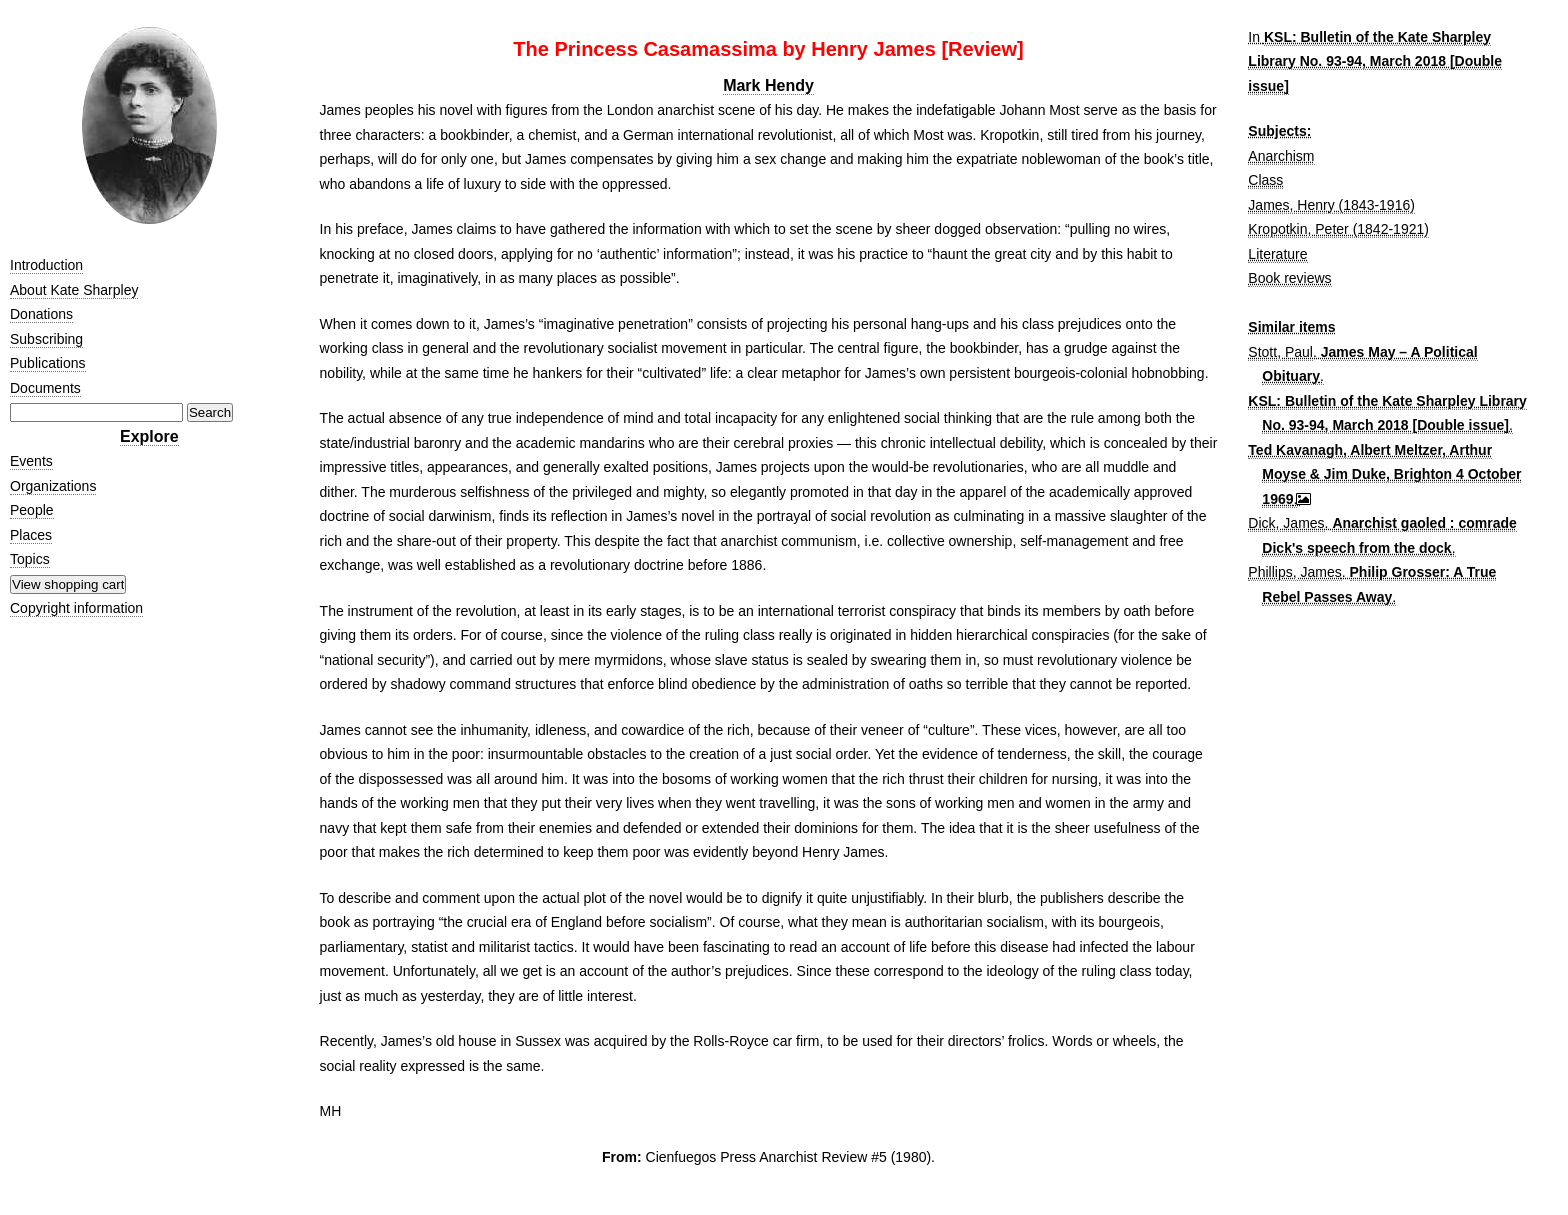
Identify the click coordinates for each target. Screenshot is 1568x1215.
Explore (149, 436)
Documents (45, 388)
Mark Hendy (768, 85)
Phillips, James (1294, 572)
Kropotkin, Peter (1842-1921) (1338, 229)
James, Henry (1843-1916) (1331, 205)
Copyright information (76, 608)
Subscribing (46, 339)
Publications (48, 363)
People (32, 510)
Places (31, 535)
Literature (1277, 254)
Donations (41, 314)
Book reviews (1289, 278)
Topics (30, 559)
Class (1265, 180)
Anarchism (1281, 156)
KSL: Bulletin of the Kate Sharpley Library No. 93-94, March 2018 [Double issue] (1375, 61)
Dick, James (1286, 523)
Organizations (53, 486)
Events (31, 461)
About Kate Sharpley (74, 290)
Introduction (46, 265)
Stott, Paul (1280, 352)
